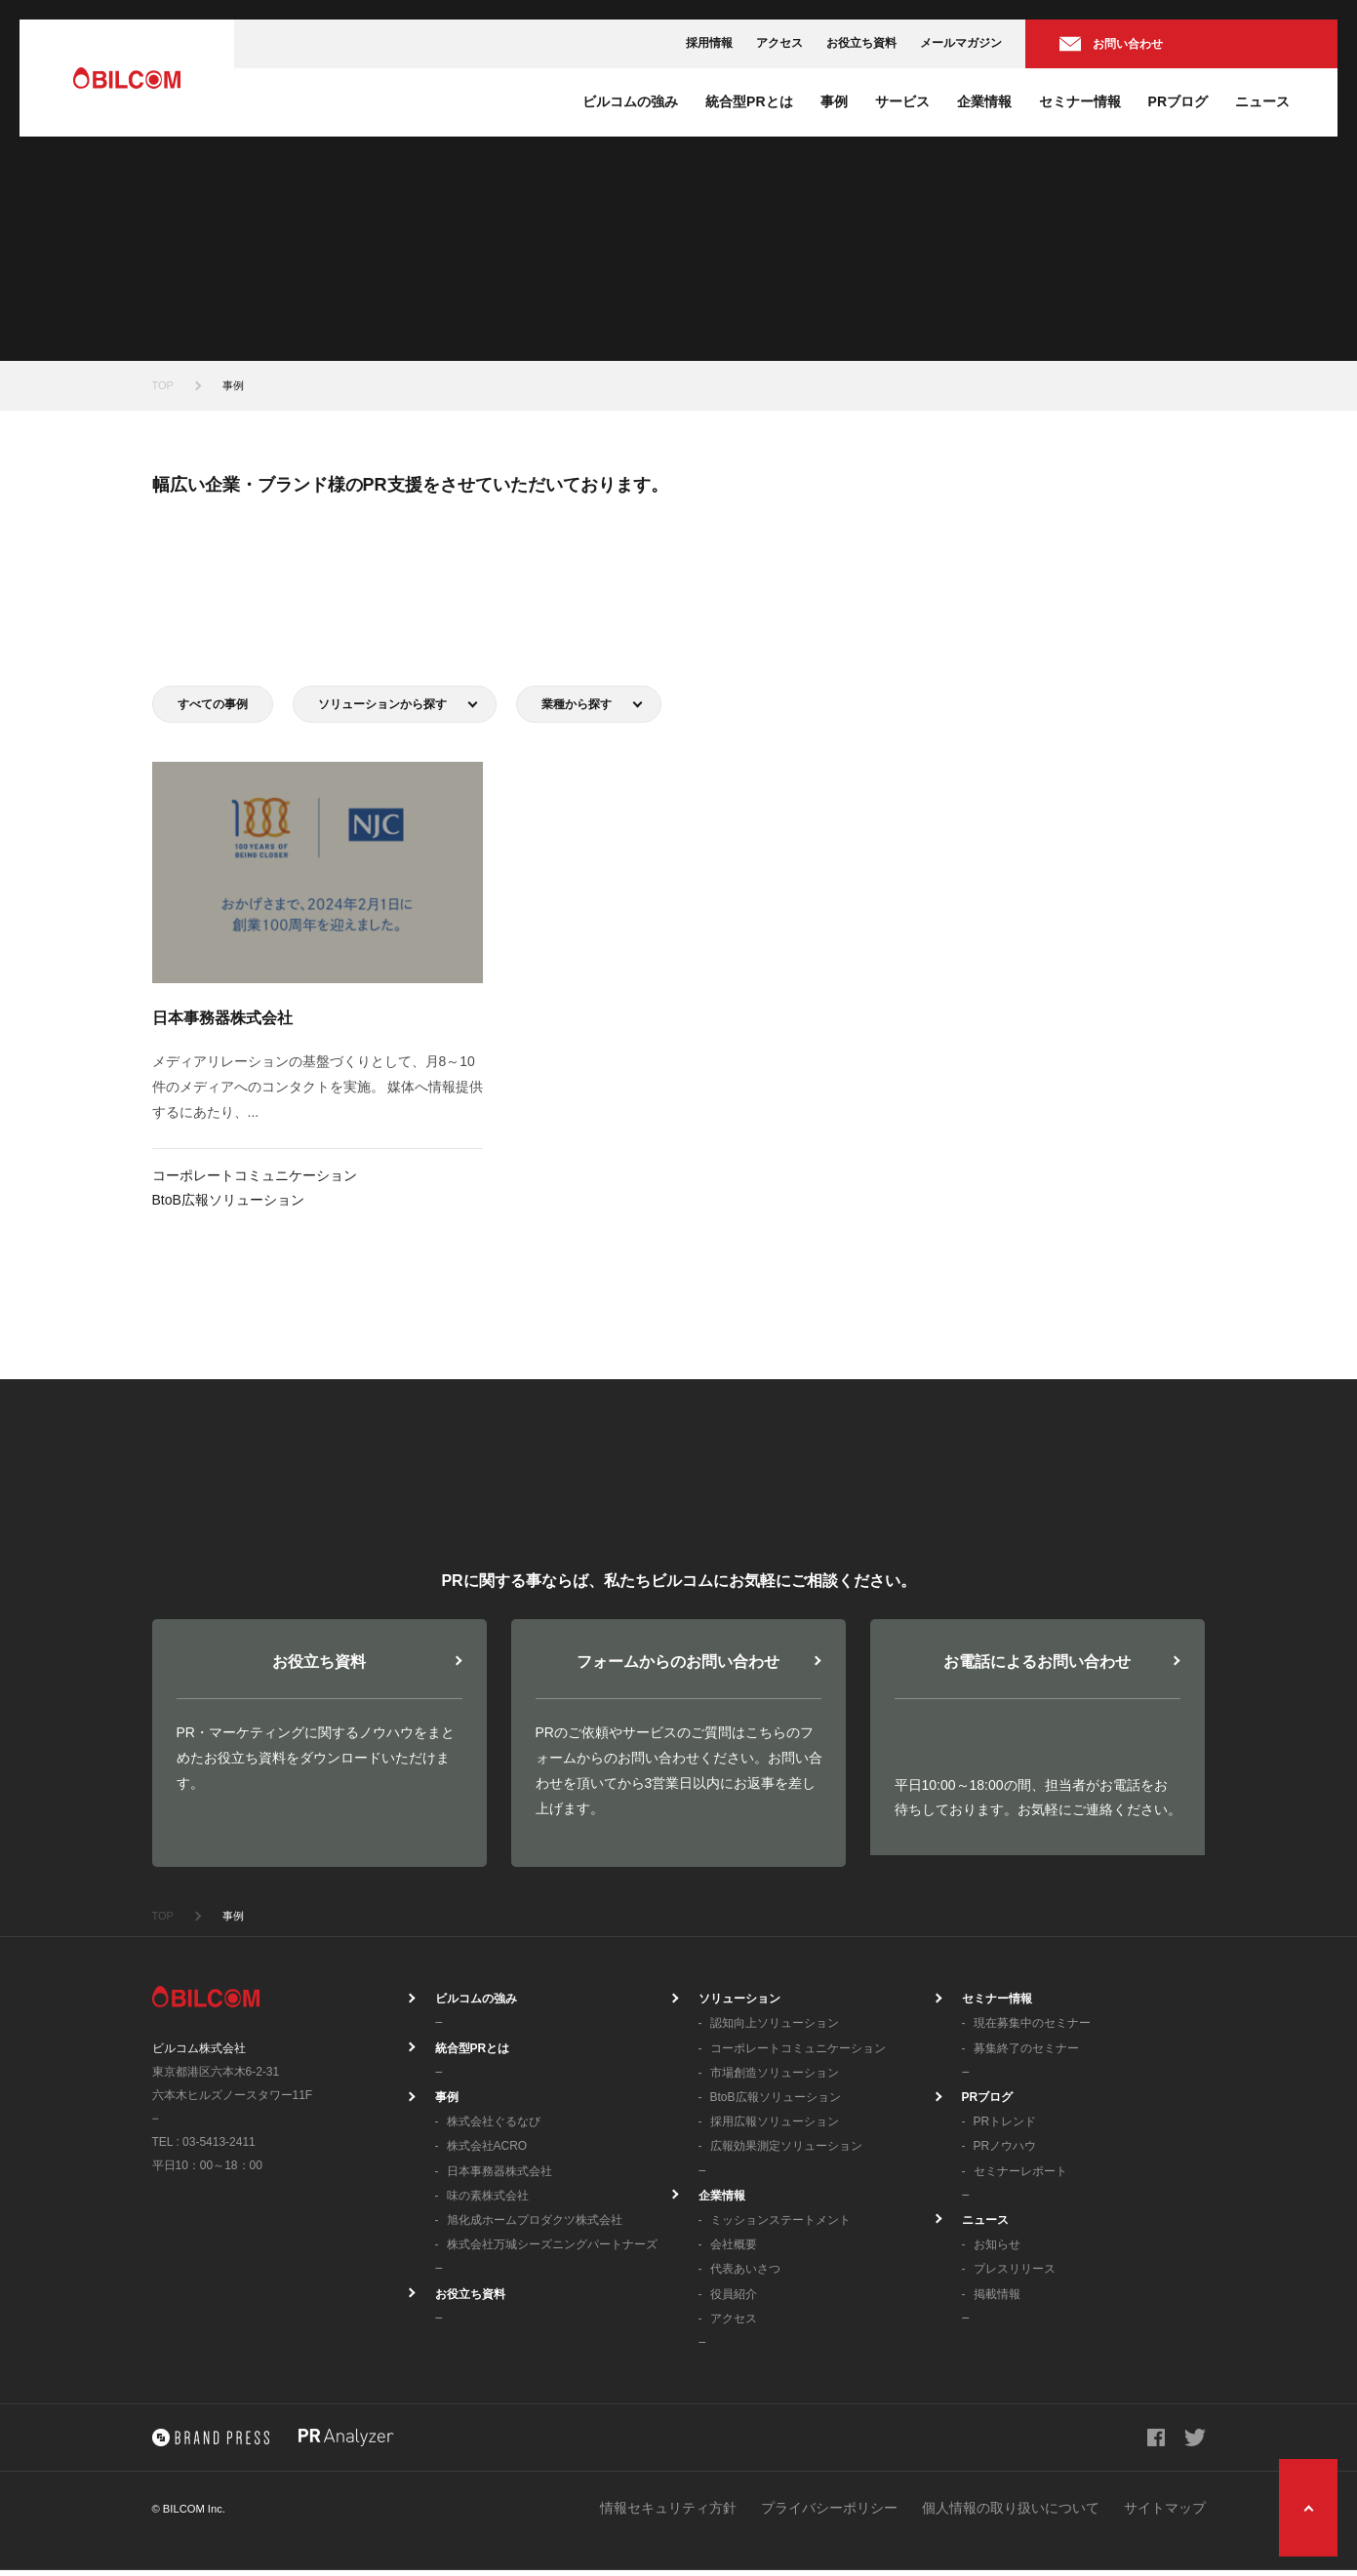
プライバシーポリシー (829, 2513)
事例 (834, 101)
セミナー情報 (1080, 101)
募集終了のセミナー (1026, 2054)
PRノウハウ (1005, 2152)
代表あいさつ (745, 2274)
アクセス (779, 43)
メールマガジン (961, 43)
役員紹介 (733, 2300)
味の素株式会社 (488, 2201)
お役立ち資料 (861, 43)
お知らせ (997, 2250)
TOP (163, 385)
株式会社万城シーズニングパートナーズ (552, 2250)
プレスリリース (1015, 2274)
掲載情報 (997, 2300)
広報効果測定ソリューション (786, 2152)
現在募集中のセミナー (1032, 2029)
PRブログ (1178, 101)
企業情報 (984, 101)
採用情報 (709, 43)
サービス (902, 101)
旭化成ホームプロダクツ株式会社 (534, 2226)
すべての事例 (213, 704)
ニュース (1262, 101)
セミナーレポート (1020, 2177)
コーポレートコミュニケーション (798, 2054)
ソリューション (739, 2004)
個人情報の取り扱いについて (1010, 2513)
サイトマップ (1165, 2513)
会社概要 (733, 2250)
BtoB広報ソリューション (775, 2103)
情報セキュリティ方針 (668, 2513)
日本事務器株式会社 (499, 2177)
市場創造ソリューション (774, 2078)
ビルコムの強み (630, 101)
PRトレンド (1005, 2127)
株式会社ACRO (487, 2152)
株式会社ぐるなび (493, 2127)
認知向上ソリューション (774, 2029)
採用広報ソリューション (774, 2127)
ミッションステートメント (780, 2226)
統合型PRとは (748, 101)
